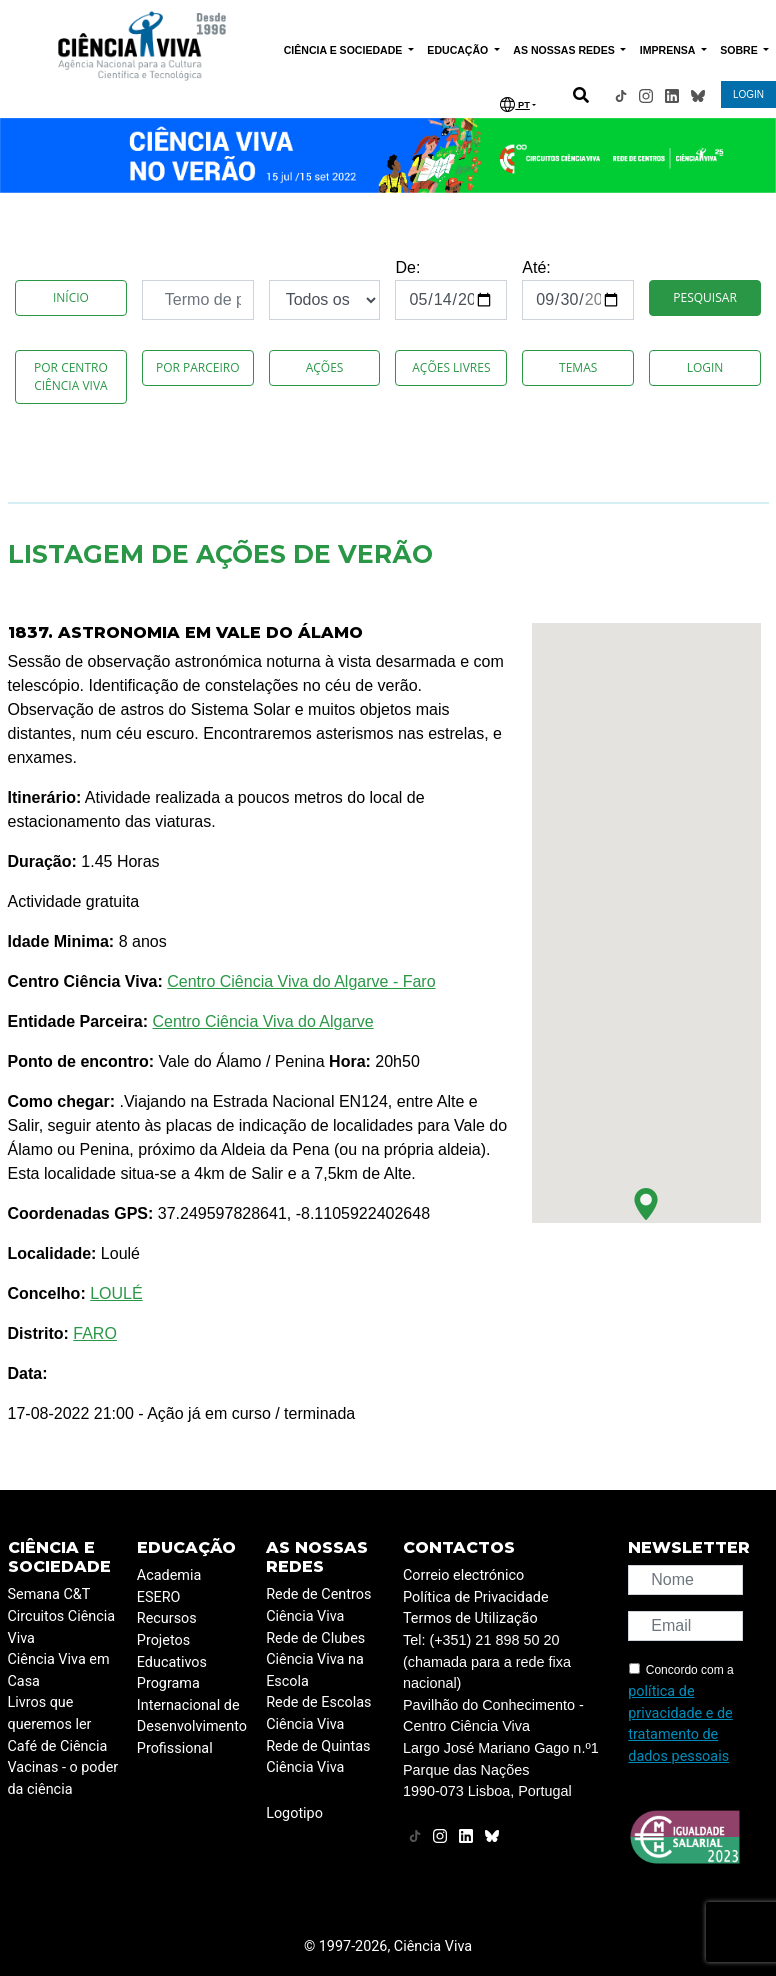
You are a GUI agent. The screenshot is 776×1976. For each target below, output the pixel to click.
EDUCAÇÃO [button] (459, 50)
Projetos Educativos (172, 1651)
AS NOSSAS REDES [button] (565, 50)
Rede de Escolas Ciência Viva (318, 1713)
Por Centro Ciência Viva (71, 376)
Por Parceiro (198, 367)
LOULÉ (116, 1293)
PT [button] (514, 104)
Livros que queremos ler (50, 1713)
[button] (646, 1204)
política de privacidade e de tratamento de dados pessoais (680, 1724)
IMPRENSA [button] (669, 50)
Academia (169, 1575)
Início (71, 297)
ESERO (159, 1597)
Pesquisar (704, 297)
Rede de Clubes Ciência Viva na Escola (315, 1660)
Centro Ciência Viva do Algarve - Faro (301, 981)
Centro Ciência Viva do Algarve (262, 1021)
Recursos (167, 1618)
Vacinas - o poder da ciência (63, 1778)
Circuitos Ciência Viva (62, 1627)
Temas (578, 367)
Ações (325, 367)
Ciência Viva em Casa (59, 1670)
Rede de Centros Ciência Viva (318, 1605)
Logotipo (294, 1813)
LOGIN (748, 94)
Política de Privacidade (476, 1597)
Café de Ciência (58, 1746)
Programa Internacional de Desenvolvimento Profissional (192, 1716)
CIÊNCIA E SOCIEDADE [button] (345, 50)
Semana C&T (49, 1594)
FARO (95, 1333)
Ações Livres (451, 367)
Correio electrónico (463, 1575)
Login (705, 367)
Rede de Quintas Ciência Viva (318, 1757)
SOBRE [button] (740, 50)
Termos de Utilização (470, 1618)
